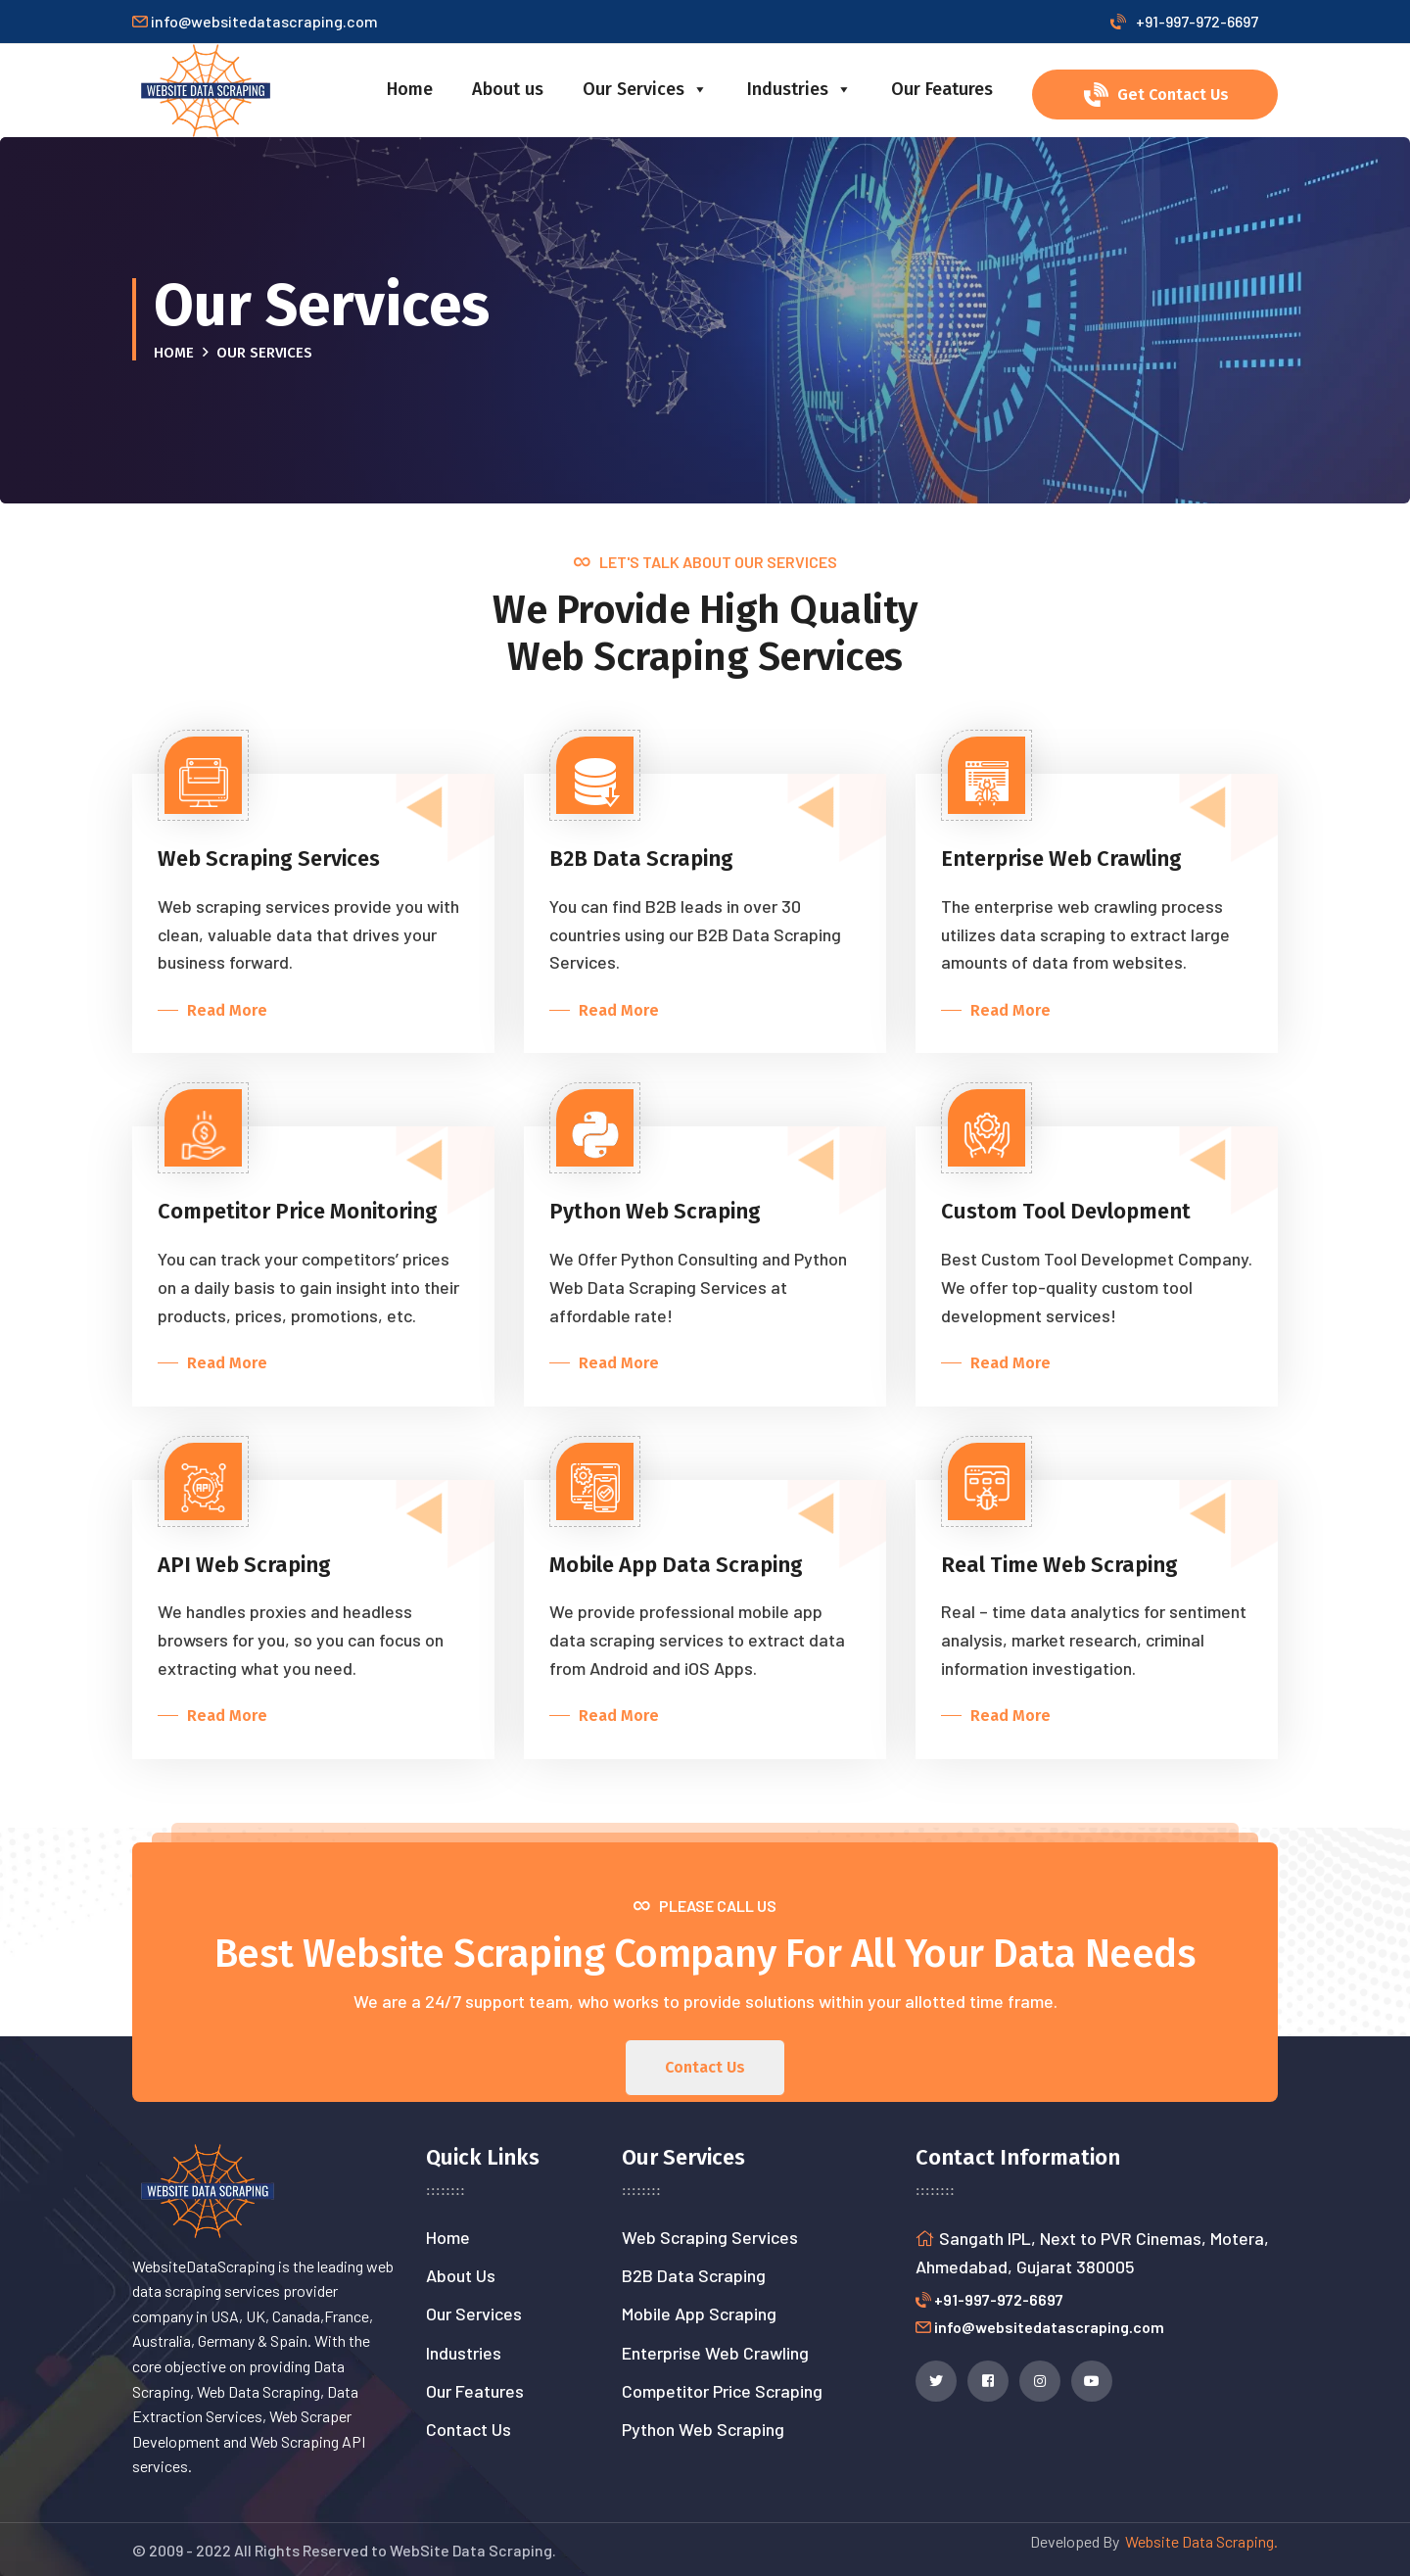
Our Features (942, 89)
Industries (799, 89)
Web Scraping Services (710, 2237)
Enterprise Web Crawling (715, 2352)
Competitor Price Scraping (722, 2391)
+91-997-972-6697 (1184, 21)
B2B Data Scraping (694, 2275)
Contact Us (468, 2429)
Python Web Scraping (703, 2429)
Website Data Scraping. (1198, 2541)
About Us (460, 2275)
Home (410, 89)
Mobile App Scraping (699, 2313)
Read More (222, 1010)
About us (507, 89)
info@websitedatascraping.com (1049, 2326)
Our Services (645, 89)
